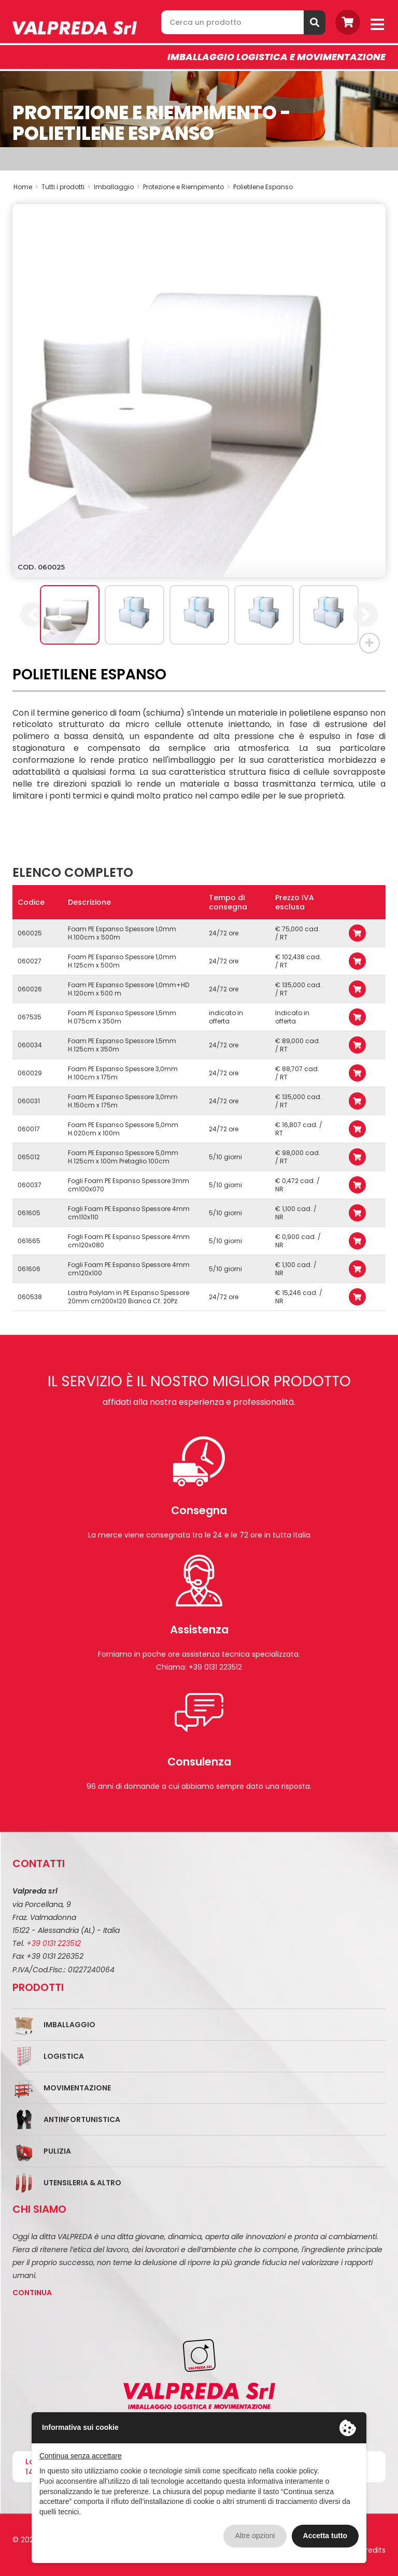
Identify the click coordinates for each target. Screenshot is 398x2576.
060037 (29, 1184)
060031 (29, 1101)
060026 (30, 989)
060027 (29, 961)
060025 (30, 933)
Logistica (64, 2056)
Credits (373, 2550)
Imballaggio (69, 2024)
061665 (29, 1240)
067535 (29, 1017)
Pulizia (57, 2151)
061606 (29, 1268)
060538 (30, 1296)
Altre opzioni (255, 2535)
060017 (29, 1129)
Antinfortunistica (82, 2119)
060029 (30, 1073)
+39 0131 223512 (53, 1943)
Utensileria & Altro (82, 2182)
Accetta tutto (325, 2535)
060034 (30, 1045)
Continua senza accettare (80, 2456)
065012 (29, 1156)
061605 (29, 1212)
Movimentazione (77, 2088)
